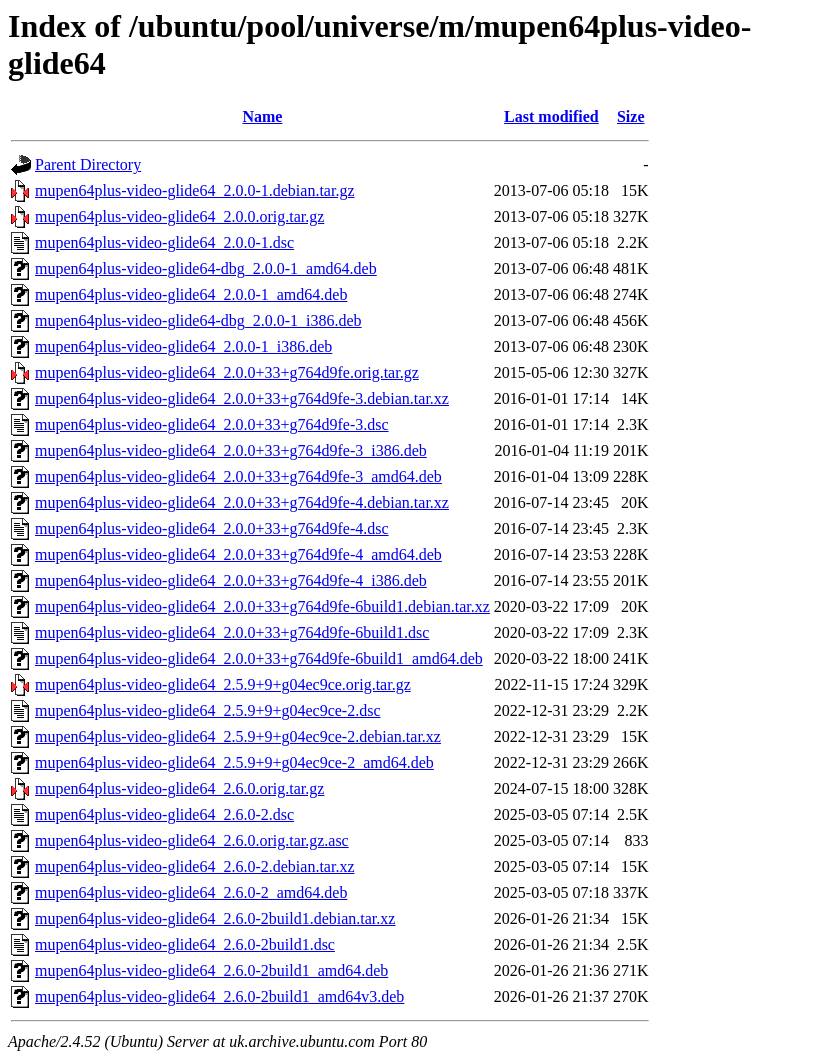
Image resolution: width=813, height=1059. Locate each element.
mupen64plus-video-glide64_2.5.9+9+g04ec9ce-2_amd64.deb (234, 762)
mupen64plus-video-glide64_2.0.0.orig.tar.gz (179, 216)
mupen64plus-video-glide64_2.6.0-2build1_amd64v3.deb (219, 996)
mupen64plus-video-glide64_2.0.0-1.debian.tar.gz (194, 190)
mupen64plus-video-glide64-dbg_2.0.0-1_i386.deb (198, 320)
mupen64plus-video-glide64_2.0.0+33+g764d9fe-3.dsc (212, 424)
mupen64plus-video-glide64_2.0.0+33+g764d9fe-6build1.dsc (232, 632)
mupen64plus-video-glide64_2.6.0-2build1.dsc (185, 944)
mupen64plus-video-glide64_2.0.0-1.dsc (164, 242)
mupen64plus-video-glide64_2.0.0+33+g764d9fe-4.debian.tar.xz (242, 502)
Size (631, 116)
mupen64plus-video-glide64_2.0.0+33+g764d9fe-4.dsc (212, 528)
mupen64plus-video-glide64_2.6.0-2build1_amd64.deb (211, 970)
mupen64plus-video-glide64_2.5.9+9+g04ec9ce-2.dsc (208, 710)
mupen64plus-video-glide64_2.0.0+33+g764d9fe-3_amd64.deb (238, 476)
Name (262, 116)
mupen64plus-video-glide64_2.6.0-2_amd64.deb (191, 892)
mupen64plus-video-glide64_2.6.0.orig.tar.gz (179, 788)
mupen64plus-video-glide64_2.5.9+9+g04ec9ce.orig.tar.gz (223, 684)
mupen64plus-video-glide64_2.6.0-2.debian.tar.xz (194, 866)
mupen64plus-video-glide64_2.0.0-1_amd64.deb (191, 294)
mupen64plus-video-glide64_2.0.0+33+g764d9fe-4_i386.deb (231, 580)
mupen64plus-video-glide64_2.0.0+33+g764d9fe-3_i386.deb (231, 450)
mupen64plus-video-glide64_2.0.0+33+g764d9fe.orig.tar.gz (227, 372)
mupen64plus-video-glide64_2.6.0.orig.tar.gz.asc (192, 840)
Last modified (551, 116)
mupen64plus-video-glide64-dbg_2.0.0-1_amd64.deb (206, 268)
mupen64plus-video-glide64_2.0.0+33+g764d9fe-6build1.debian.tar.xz (262, 606)
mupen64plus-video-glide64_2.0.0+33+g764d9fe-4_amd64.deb (238, 554)
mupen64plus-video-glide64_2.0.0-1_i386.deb (183, 346)
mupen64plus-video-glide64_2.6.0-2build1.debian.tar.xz (215, 918)
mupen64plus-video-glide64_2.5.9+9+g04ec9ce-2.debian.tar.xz (238, 736)
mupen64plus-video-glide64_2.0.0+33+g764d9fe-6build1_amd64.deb (259, 658)
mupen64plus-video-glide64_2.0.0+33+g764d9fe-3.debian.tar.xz (242, 398)
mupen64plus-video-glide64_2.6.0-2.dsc (164, 814)
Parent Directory (88, 164)
